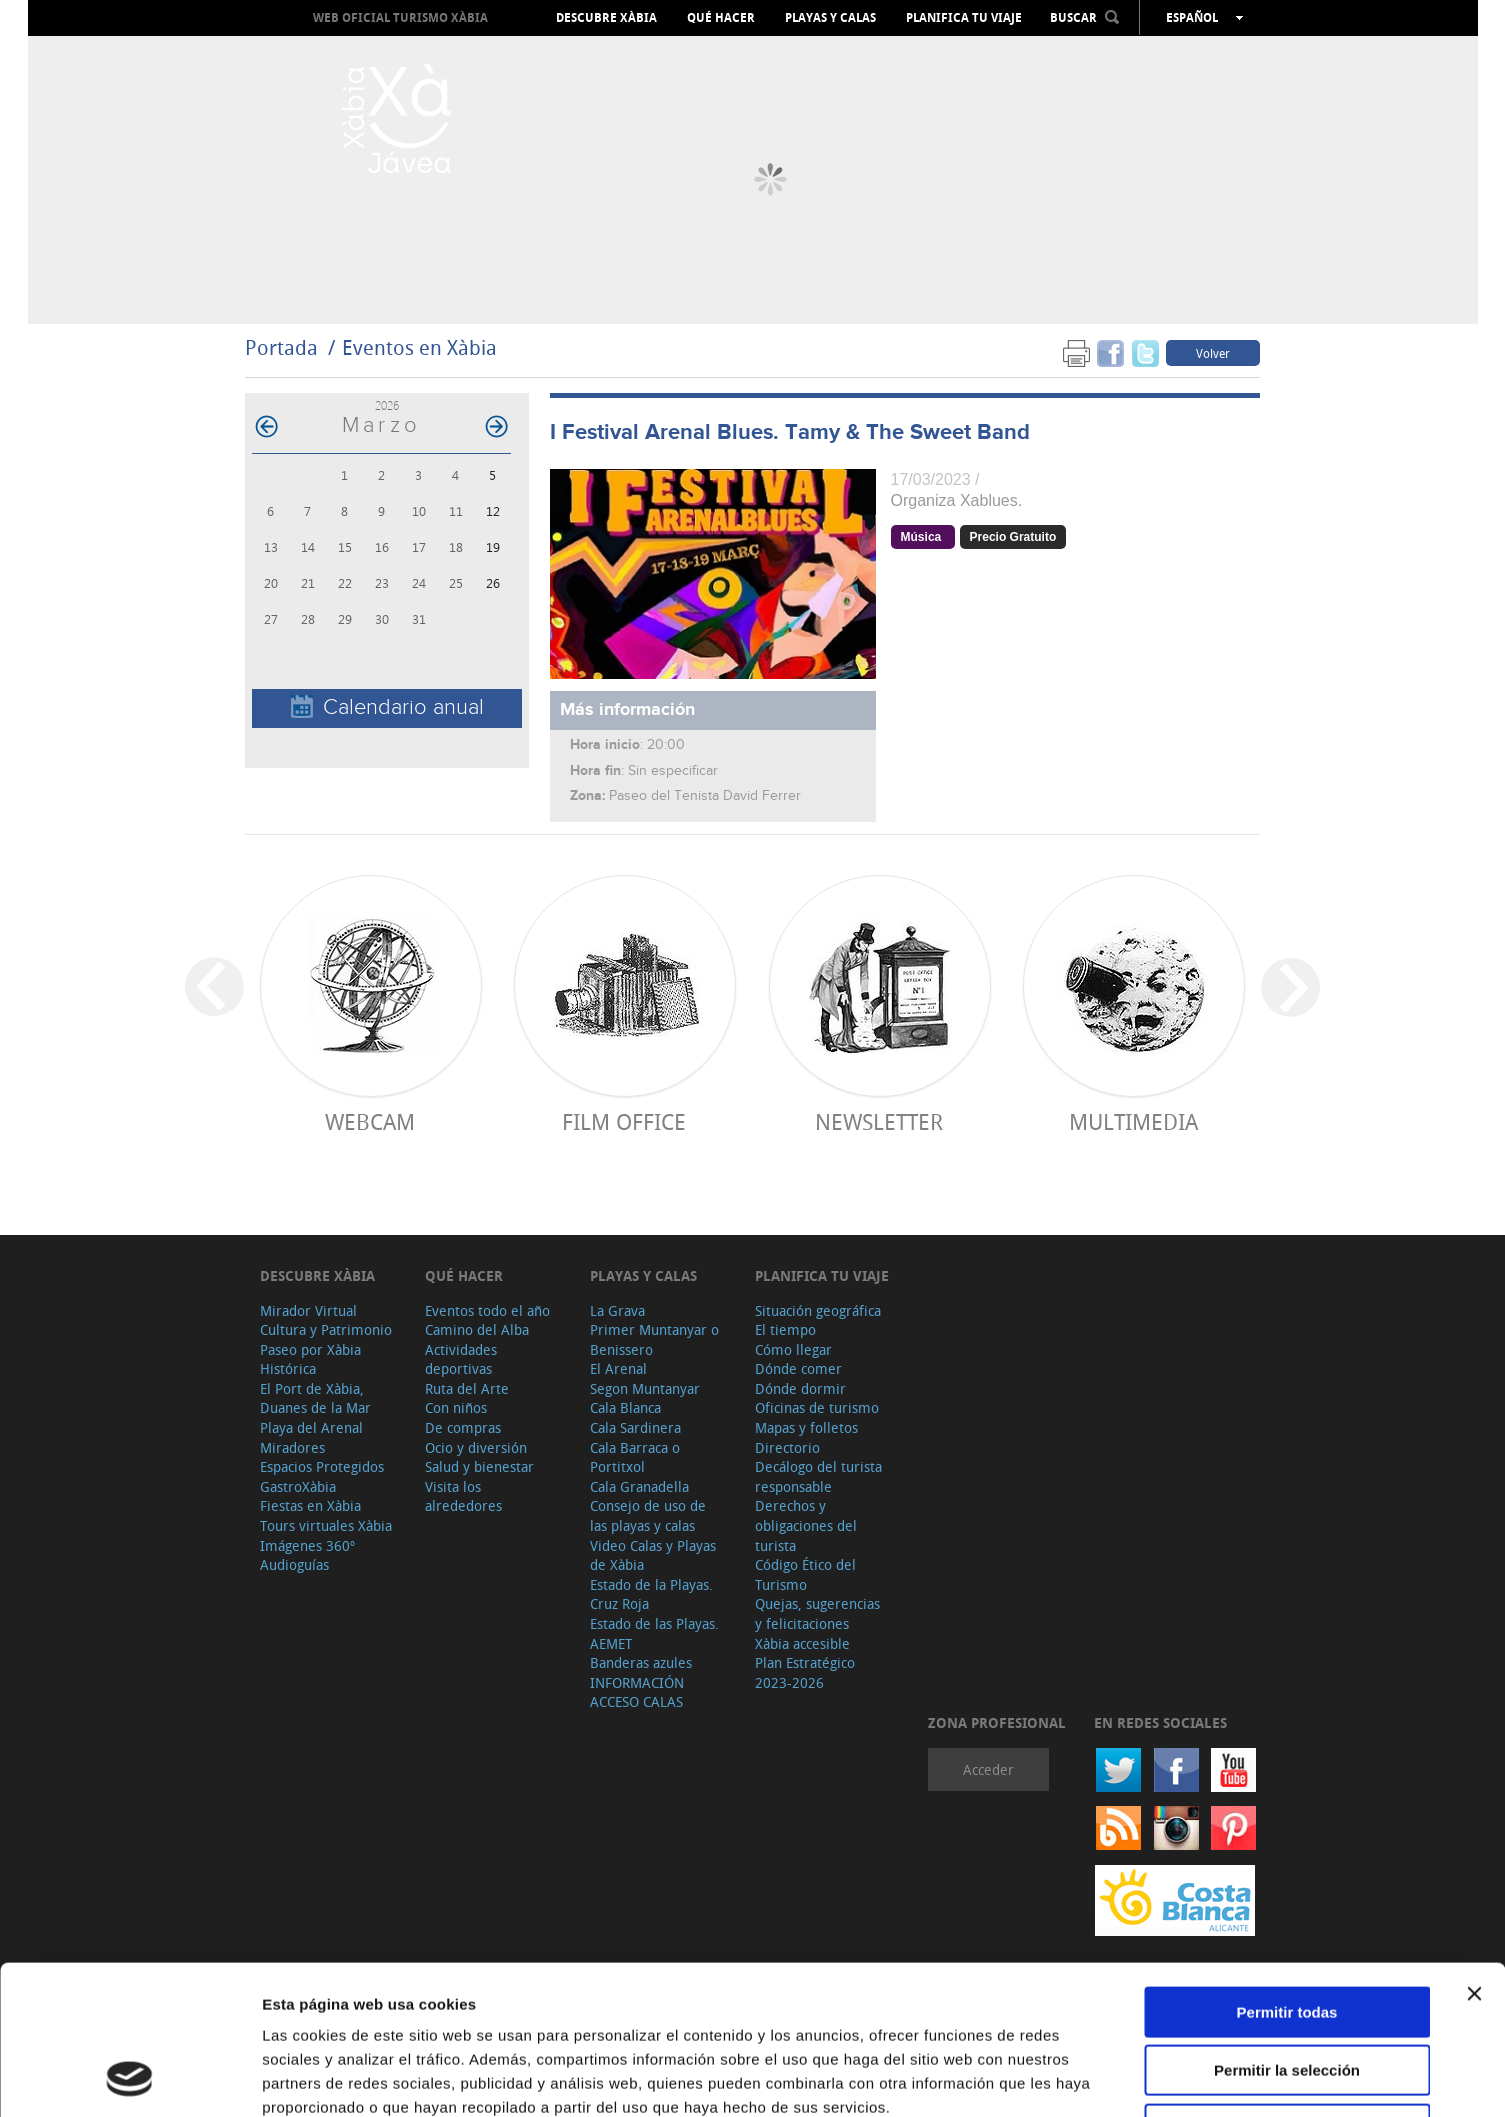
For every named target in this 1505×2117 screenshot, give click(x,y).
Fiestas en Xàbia (310, 1505)
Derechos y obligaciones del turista (806, 1525)
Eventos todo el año (487, 1310)
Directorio (787, 1447)
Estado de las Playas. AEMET (654, 1633)
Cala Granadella (639, 1486)
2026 (387, 405)
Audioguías (294, 1564)
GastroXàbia (298, 1486)
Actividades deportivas (461, 1359)
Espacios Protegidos (322, 1466)
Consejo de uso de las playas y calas (648, 1515)
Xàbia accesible (802, 1643)
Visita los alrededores (463, 1496)
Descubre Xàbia (606, 18)
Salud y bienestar (479, 1466)
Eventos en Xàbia (419, 347)
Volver (1213, 353)
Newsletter (879, 1121)
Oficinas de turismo (817, 1407)
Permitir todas (1287, 1872)
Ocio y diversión (476, 1447)
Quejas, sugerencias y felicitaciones (817, 1613)
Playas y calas (830, 18)
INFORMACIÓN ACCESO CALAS (637, 1692)
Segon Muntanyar (645, 1388)
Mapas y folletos (806, 1427)
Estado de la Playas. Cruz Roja (651, 1594)
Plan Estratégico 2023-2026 (805, 1672)
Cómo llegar (793, 1349)
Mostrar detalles (1082, 2077)
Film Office (624, 1121)
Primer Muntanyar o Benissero (654, 1339)
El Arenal (618, 1368)
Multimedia (1133, 1121)
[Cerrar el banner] (1474, 1854)
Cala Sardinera (635, 1427)
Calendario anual (387, 707)
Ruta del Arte (467, 1388)
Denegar (1287, 1989)
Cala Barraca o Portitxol (635, 1457)
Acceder (988, 1769)
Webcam (370, 1121)
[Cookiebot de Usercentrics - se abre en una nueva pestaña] (129, 2078)
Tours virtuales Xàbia (326, 1525)
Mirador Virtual (308, 1310)
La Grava (617, 1310)
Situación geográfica (818, 1310)
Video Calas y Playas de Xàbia (653, 1555)
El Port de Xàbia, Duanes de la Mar (315, 1398)
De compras (463, 1427)
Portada (281, 347)
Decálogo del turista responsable (818, 1476)
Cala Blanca (625, 1407)
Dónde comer (798, 1368)
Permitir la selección (1287, 1931)
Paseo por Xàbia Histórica (310, 1359)
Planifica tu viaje (964, 18)
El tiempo (785, 1329)
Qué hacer (721, 18)
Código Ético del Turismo (805, 1574)
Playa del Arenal (311, 1427)
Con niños (456, 1407)
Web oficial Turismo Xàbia (400, 17)
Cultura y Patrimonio (326, 1329)
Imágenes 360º (307, 1545)
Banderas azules (641, 1662)
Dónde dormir (800, 1388)
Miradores (292, 1447)
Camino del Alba (477, 1329)
